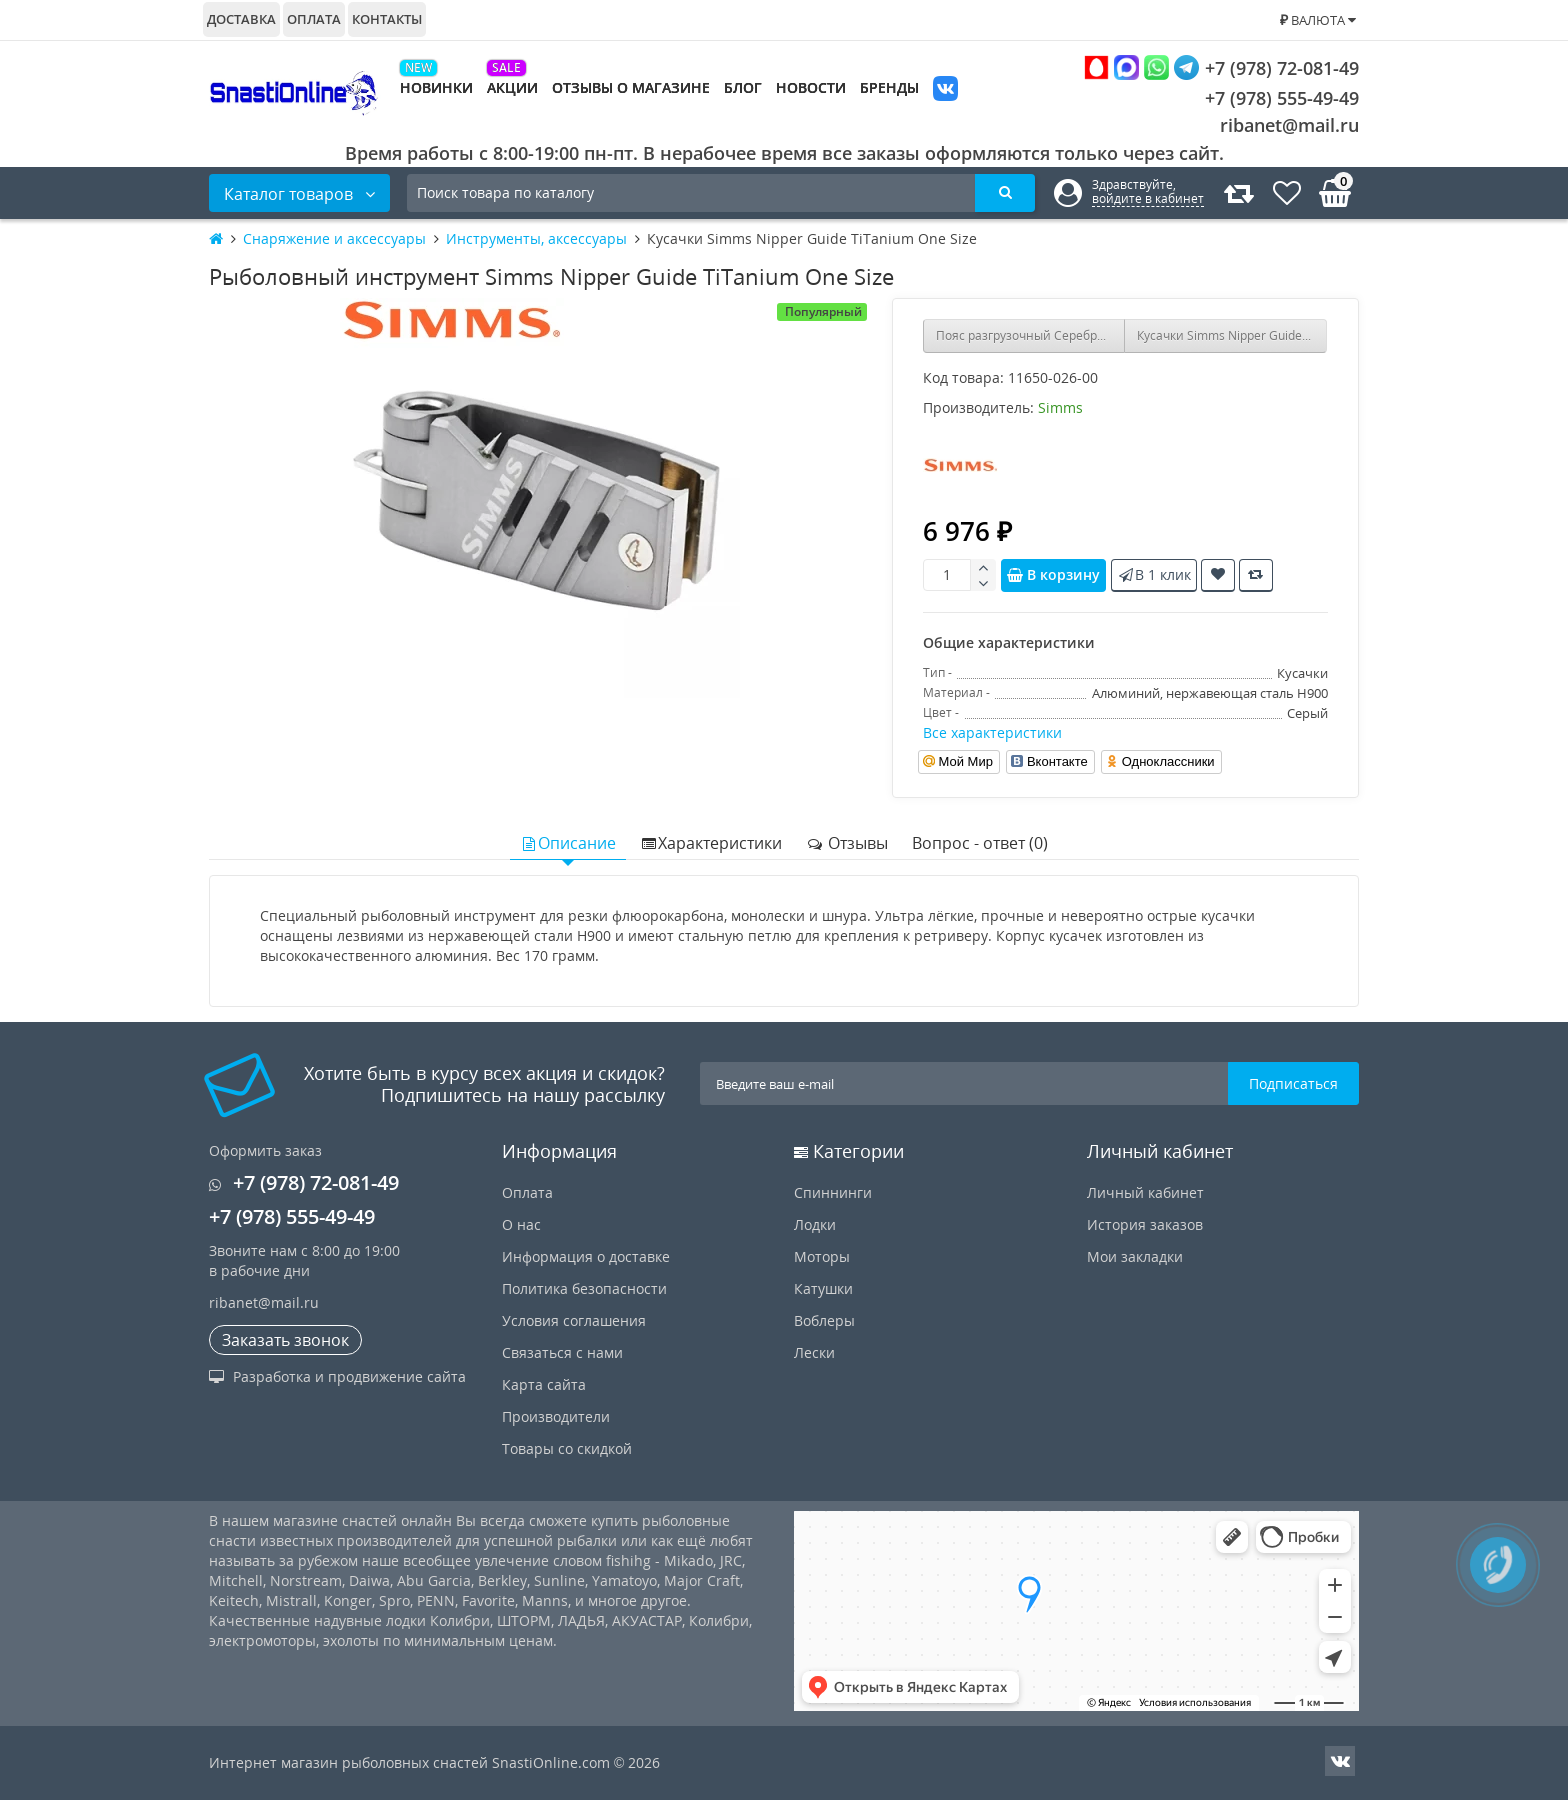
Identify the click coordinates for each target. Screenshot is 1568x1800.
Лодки (815, 1224)
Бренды (889, 87)
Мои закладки (1135, 1256)
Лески (814, 1352)
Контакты (387, 19)
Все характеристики (992, 732)
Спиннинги (833, 1192)
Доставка (241, 19)
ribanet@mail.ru (1289, 125)
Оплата (314, 19)
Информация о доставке (586, 1256)
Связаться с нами (562, 1352)
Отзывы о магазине (631, 87)
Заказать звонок (285, 1340)
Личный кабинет (1145, 1192)
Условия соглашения (574, 1320)
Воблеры (824, 1320)
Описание (568, 843)
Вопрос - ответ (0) (980, 843)
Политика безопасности (584, 1288)
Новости (811, 87)
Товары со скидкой (567, 1448)
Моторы (822, 1256)
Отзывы (847, 843)
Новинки (436, 87)
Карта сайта (544, 1384)
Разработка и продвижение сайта (337, 1376)
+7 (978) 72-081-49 (1221, 67)
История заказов (1145, 1224)
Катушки (823, 1288)
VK (945, 90)
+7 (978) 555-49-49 (1266, 98)
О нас (521, 1224)
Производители (556, 1416)
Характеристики (711, 843)
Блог (743, 87)
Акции (512, 87)
